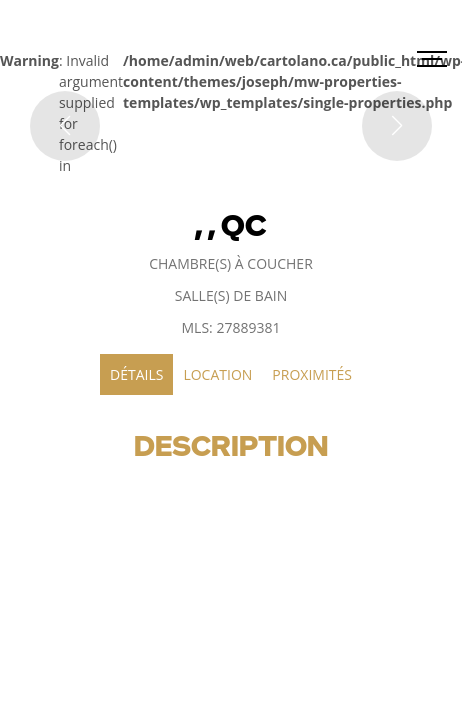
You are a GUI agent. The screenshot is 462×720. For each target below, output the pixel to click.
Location (217, 374)
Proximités (312, 374)
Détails (136, 374)
